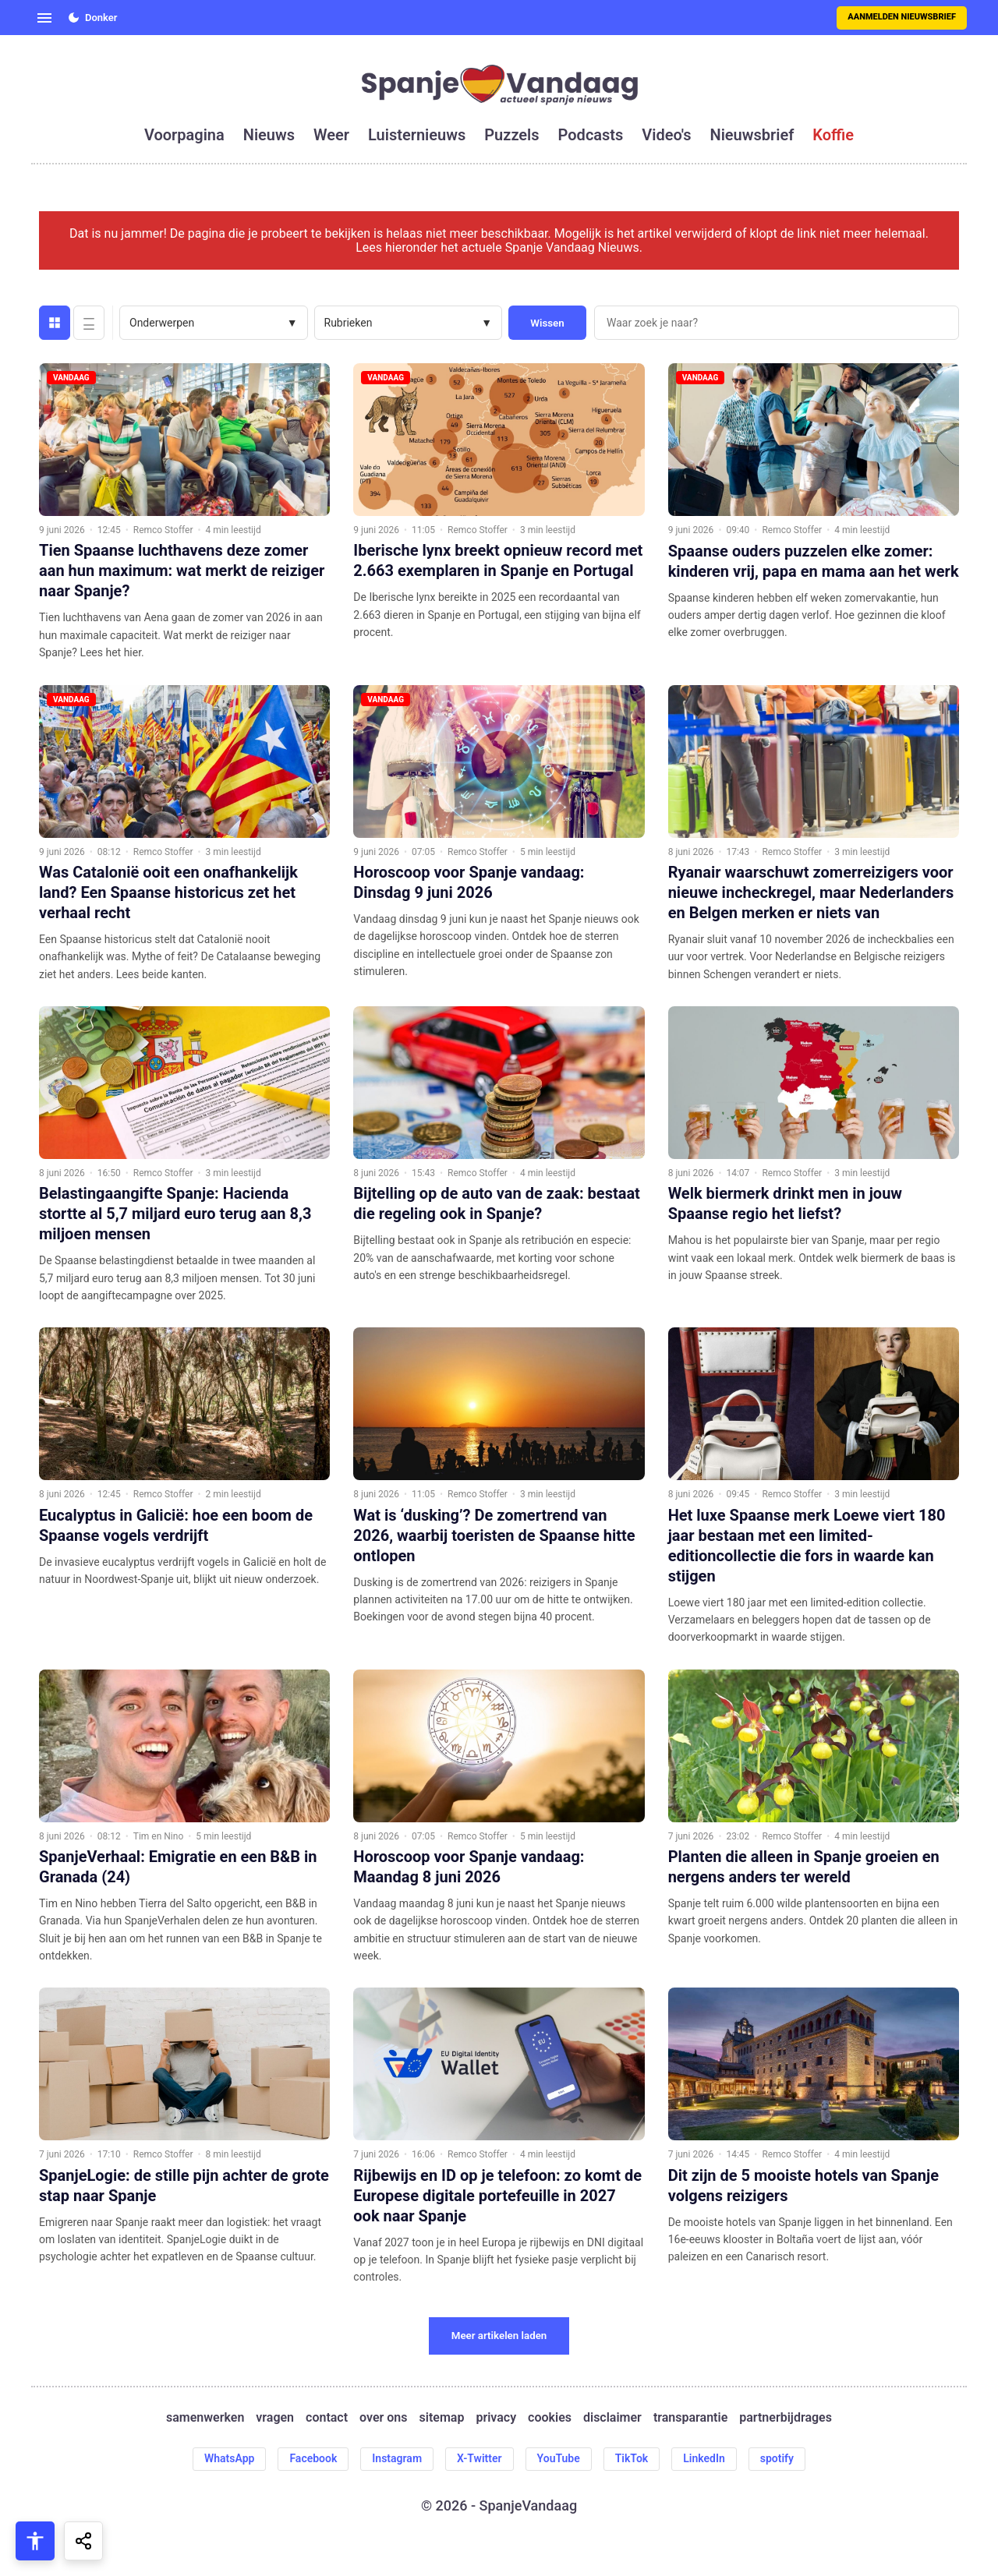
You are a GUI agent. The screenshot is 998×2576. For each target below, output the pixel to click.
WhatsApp (229, 2458)
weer (331, 134)
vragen (275, 2418)
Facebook (313, 2458)
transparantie (690, 2418)
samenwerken (205, 2418)
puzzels (511, 134)
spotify (777, 2458)
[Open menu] (44, 18)
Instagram (397, 2458)
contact (327, 2418)
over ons (383, 2418)
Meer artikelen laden (499, 2335)
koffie (833, 134)
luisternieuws (416, 134)
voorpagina (184, 134)
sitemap (442, 2418)
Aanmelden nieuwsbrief (902, 17)
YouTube (558, 2458)
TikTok (632, 2458)
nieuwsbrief (752, 134)
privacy (496, 2418)
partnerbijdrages (785, 2418)
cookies (550, 2418)
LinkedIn (704, 2458)
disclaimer (612, 2418)
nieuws (269, 134)
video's (666, 134)
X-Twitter (479, 2458)
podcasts (591, 134)
